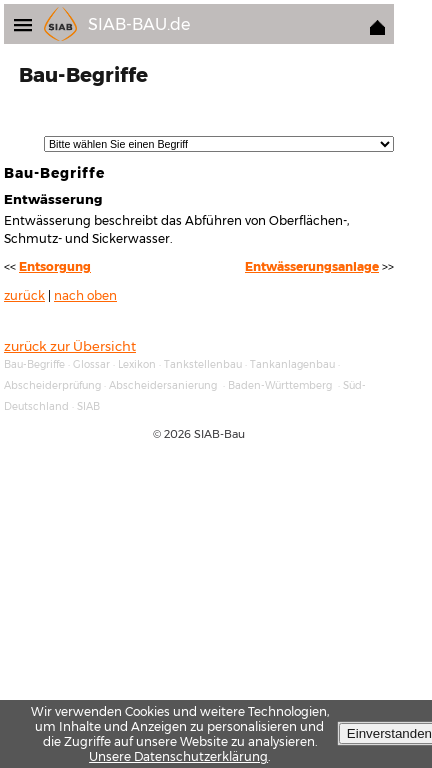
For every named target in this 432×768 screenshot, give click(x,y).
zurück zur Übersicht (70, 346)
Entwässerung (53, 199)
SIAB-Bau (219, 434)
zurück (24, 296)
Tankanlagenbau (292, 364)
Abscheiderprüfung (52, 385)
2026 (177, 434)
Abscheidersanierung (163, 385)
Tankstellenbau (203, 364)
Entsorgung (55, 267)
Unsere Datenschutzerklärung (178, 756)
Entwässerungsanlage (312, 267)
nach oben (85, 296)
